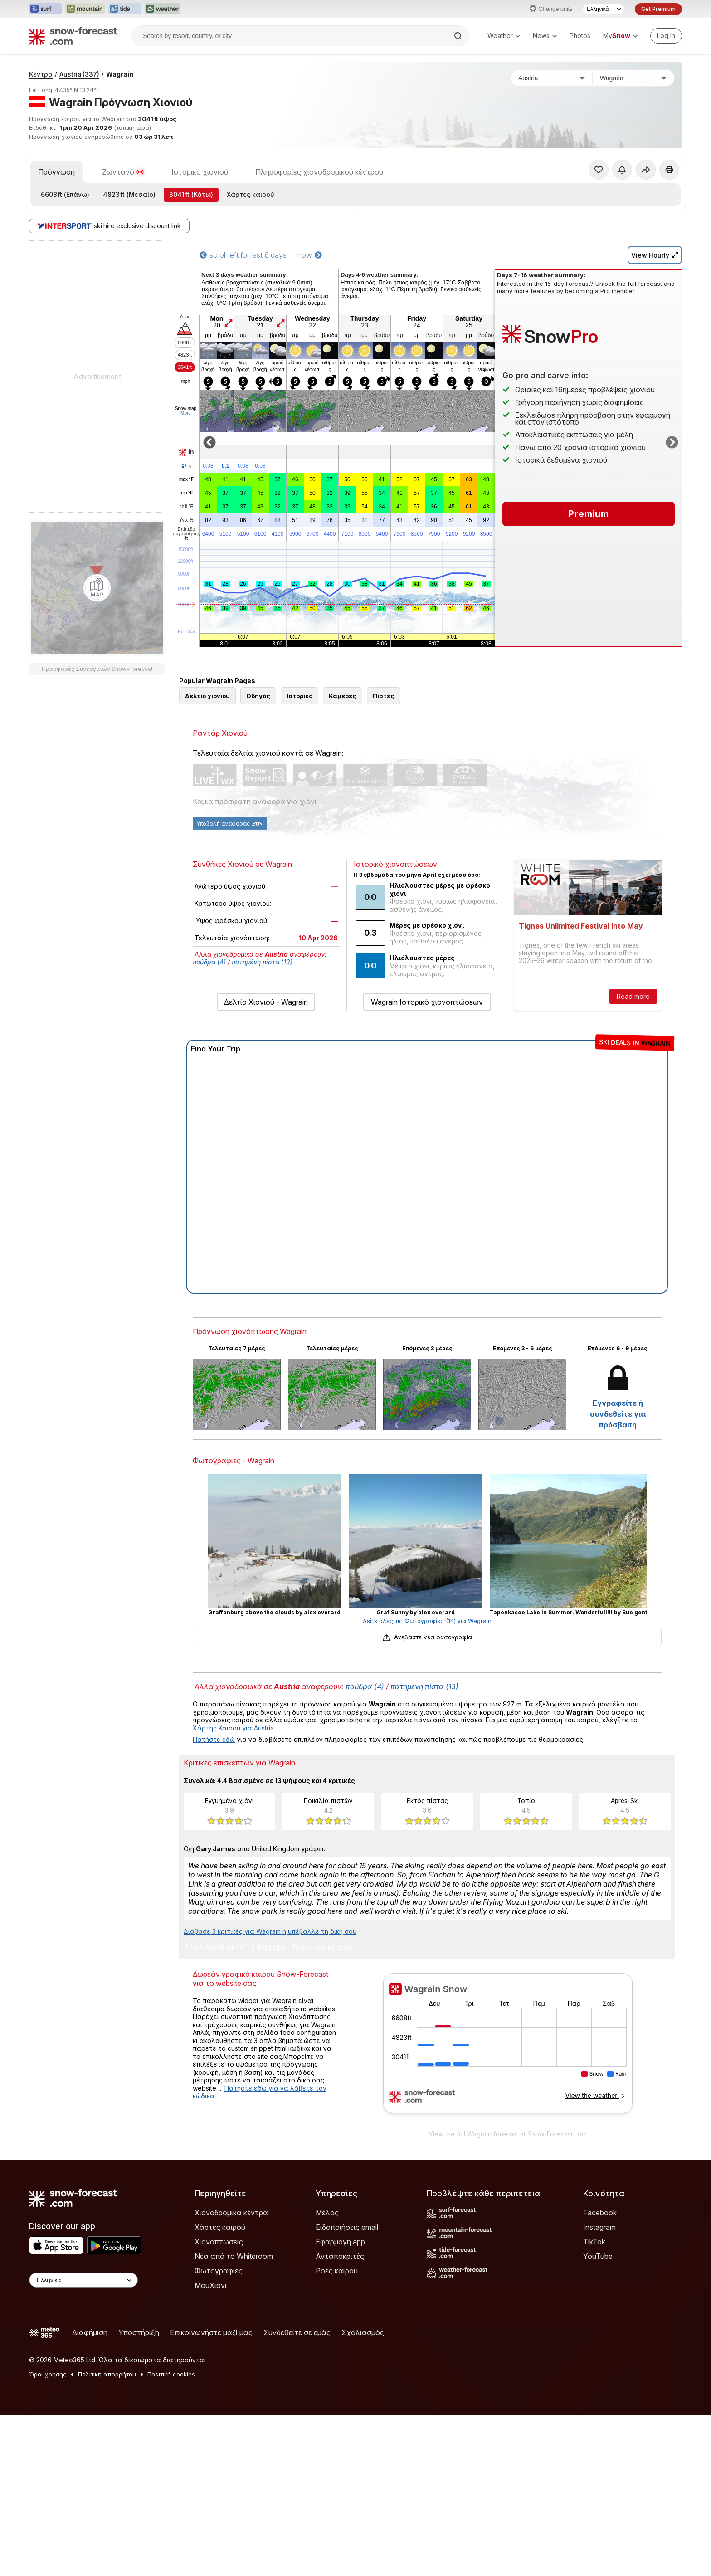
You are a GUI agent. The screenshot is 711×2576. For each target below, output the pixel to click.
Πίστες (383, 695)
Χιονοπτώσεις (219, 2241)
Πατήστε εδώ (214, 1739)
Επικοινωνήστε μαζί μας (211, 2332)
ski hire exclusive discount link (109, 226)
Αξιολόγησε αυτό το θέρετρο (234, 1947)
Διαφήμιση (89, 2332)
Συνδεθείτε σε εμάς (297, 2332)
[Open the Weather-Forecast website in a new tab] (162, 9)
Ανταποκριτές (340, 2256)
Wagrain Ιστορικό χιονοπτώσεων (427, 1002)
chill (186, 506)
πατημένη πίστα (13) (262, 962)
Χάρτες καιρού (250, 194)
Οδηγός (258, 695)
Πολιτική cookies (171, 2374)
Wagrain (119, 74)
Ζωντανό (123, 171)
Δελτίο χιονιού (207, 695)
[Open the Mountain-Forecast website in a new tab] (85, 9)
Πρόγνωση (56, 171)
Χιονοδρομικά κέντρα (231, 2212)
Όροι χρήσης (48, 2374)
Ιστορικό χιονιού (199, 171)
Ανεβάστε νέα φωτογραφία (427, 1637)
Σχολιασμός (362, 2332)
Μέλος (327, 2212)
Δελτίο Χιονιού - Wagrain (266, 1002)
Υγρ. (186, 520)
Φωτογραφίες (219, 2270)
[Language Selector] (603, 9)
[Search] (459, 36)
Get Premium (658, 8)
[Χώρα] (552, 78)
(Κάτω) (191, 194)
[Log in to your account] (666, 36)
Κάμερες (342, 695)
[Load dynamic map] (97, 587)
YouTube (598, 2256)
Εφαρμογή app (340, 2241)
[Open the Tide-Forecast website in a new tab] (124, 9)
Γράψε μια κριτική (321, 1947)
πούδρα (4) (209, 962)
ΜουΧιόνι (211, 2285)
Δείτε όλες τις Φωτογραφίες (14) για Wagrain (427, 1620)
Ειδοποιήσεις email (347, 2227)
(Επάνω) (65, 194)
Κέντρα (41, 74)
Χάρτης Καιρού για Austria (233, 1728)
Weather (503, 35)
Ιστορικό (299, 695)
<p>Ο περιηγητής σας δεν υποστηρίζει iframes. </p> (508, 2049)
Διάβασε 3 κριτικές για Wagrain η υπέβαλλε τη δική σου (270, 1931)
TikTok (594, 2241)
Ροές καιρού (337, 2270)
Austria (79, 74)
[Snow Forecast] (73, 36)
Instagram (599, 2227)
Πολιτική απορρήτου (107, 2374)
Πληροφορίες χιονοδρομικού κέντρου (319, 171)
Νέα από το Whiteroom (234, 2256)
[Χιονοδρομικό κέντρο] (633, 78)
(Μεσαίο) (129, 194)
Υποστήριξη (138, 2332)
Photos (580, 35)
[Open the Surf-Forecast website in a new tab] (45, 9)
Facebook (600, 2212)
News (545, 35)
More (185, 413)
